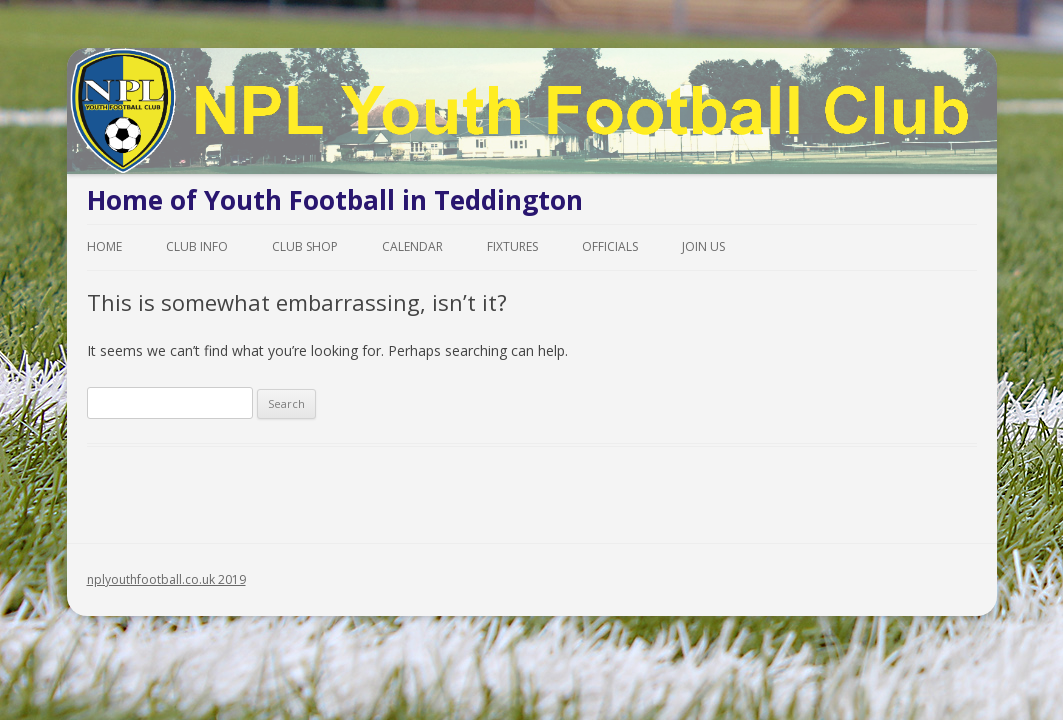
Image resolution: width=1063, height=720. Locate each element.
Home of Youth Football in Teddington (335, 200)
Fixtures (512, 246)
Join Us (703, 246)
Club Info (197, 246)
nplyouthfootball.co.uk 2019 (166, 579)
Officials (610, 246)
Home (104, 246)
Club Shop (305, 246)
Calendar (412, 246)
